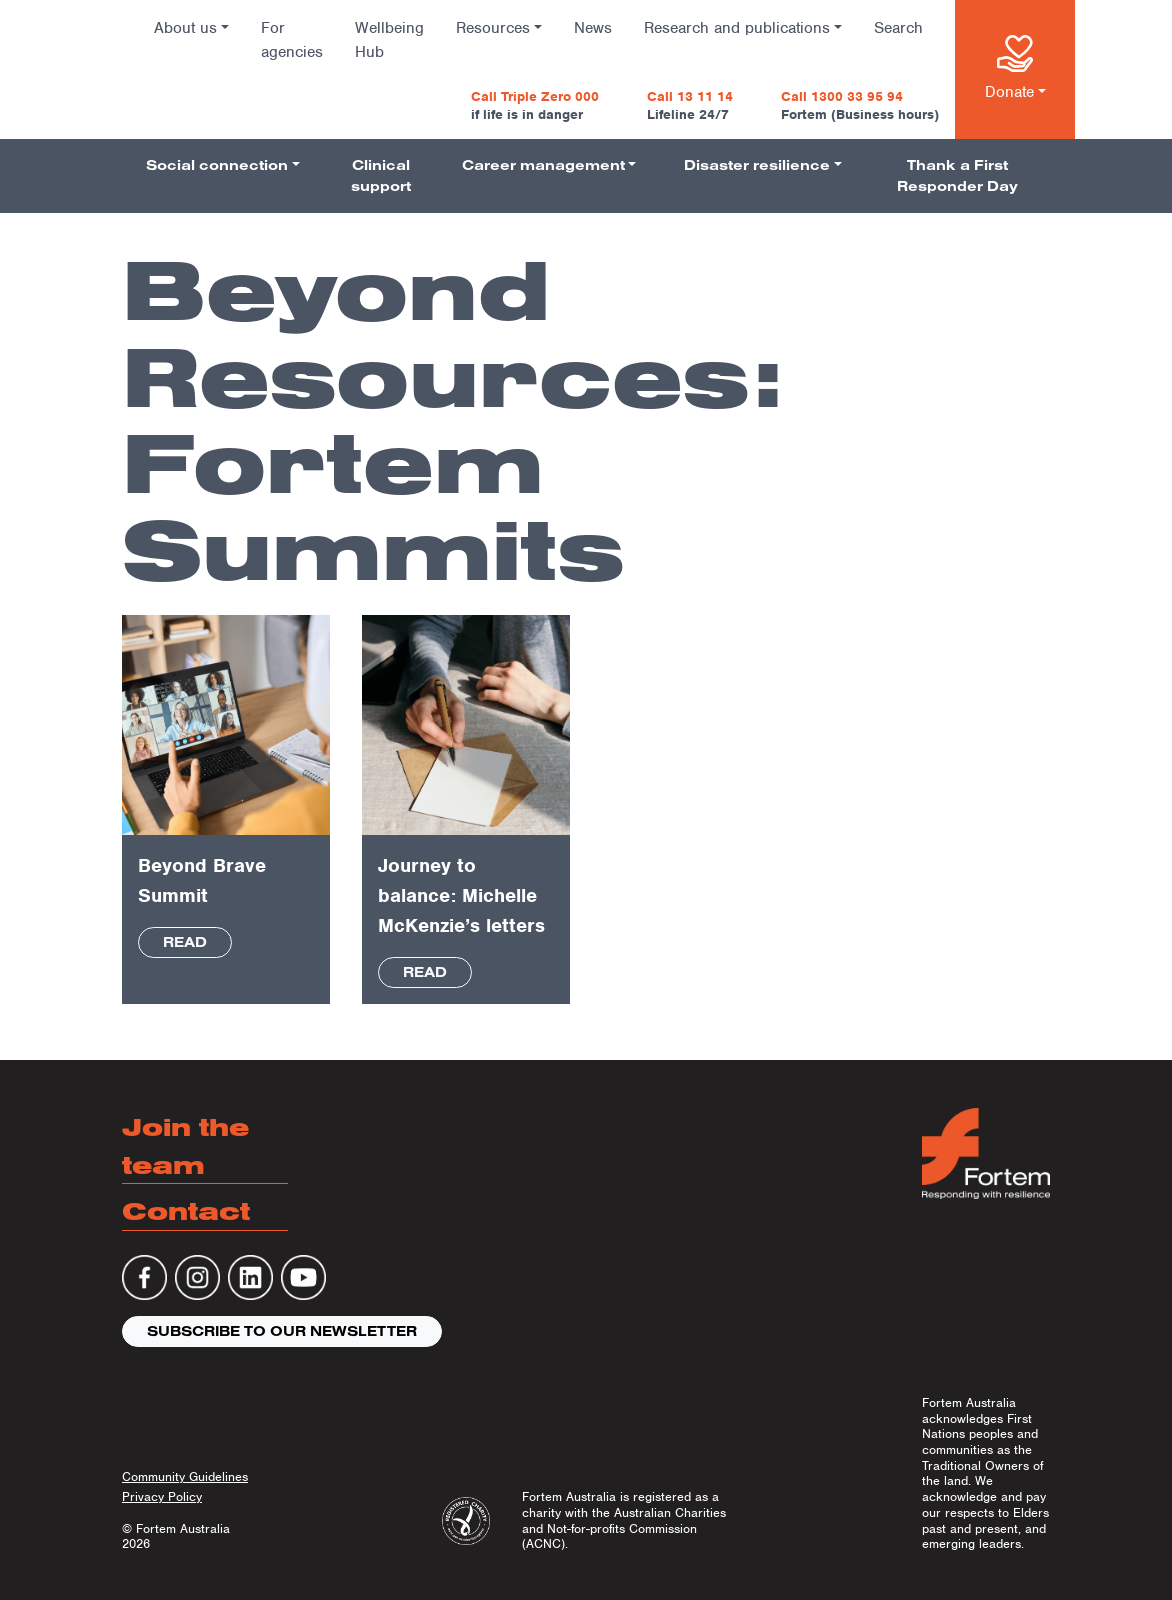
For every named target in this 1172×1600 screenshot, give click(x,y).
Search (898, 28)
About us (185, 28)
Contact (186, 1210)
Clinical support (381, 175)
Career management (543, 165)
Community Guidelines (185, 1476)
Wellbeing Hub (389, 40)
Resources (493, 28)
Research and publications (737, 28)
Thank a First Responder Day (957, 175)
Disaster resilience (757, 165)
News (593, 28)
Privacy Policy (162, 1496)
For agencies (292, 40)
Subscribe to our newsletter (282, 1331)
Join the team (185, 1145)
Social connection (217, 165)
